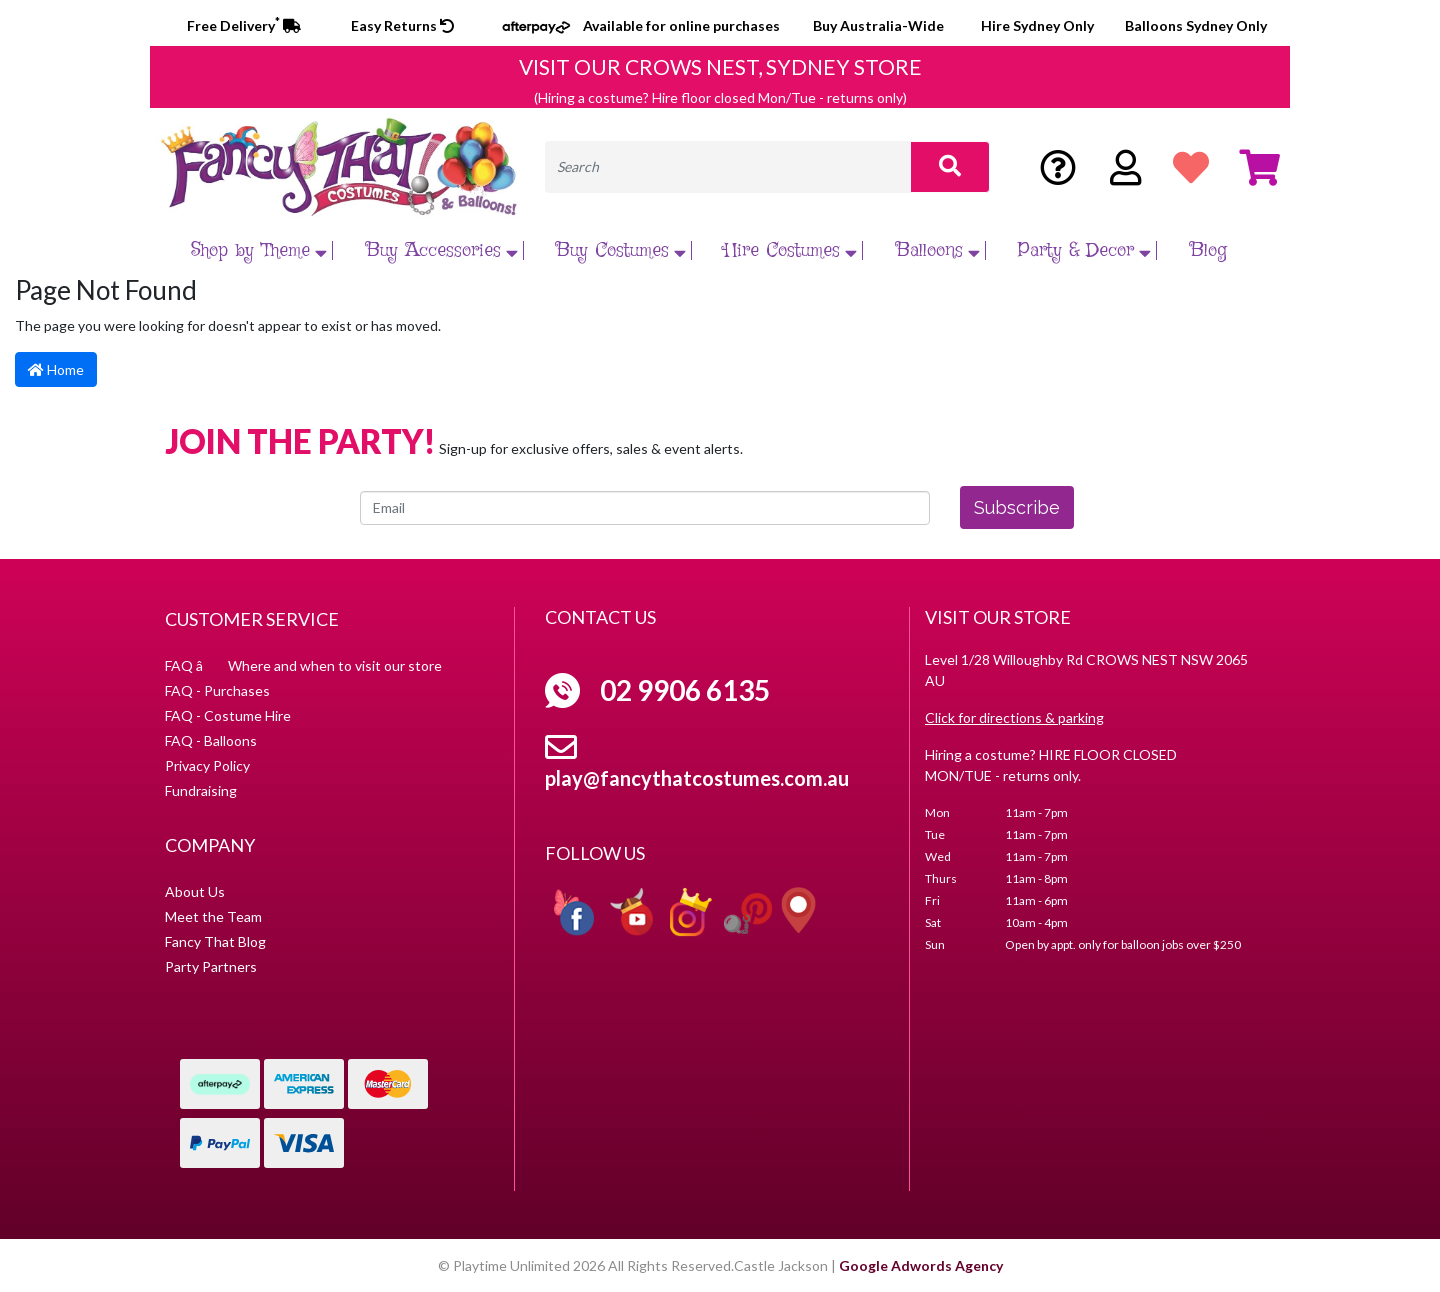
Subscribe (1017, 507)
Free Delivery (244, 25)
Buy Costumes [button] (623, 250)
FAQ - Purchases (217, 690)
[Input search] (728, 167)
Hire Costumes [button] (793, 250)
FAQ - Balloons (211, 740)
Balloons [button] (940, 250)
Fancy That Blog (215, 941)
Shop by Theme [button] (261, 250)
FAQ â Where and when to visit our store (303, 665)
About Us (195, 891)
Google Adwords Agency (921, 1265)
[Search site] (950, 167)
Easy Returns (402, 25)
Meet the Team (213, 916)
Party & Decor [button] (1087, 250)
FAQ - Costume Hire (228, 715)
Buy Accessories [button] (444, 250)
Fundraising (201, 790)
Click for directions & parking (1014, 717)
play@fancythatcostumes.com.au (697, 778)
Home (56, 369)
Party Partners (211, 966)
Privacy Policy (207, 765)
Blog (1208, 250)
